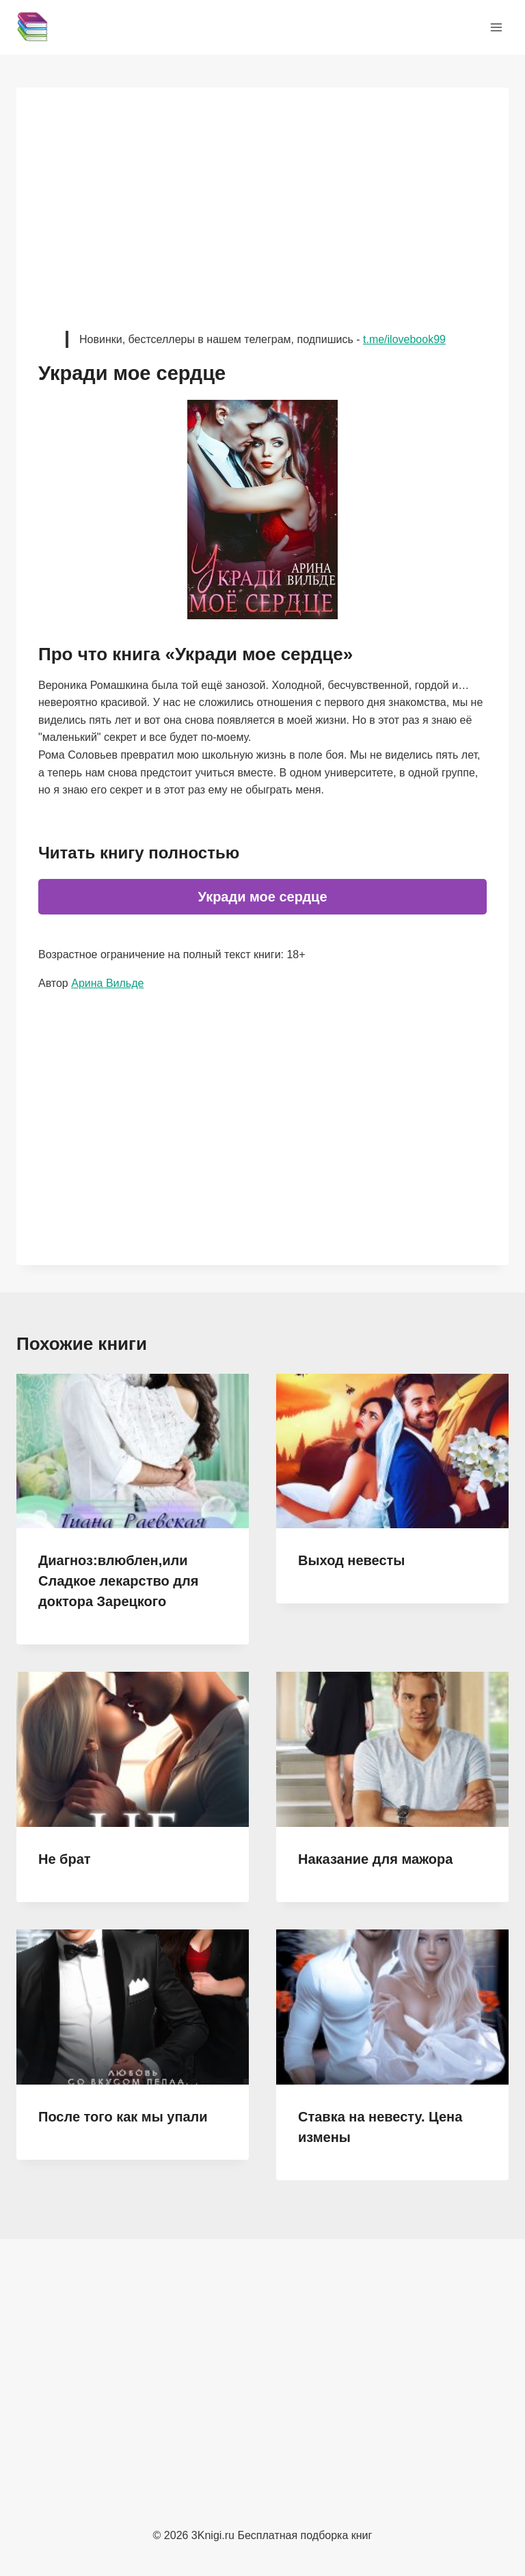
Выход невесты (351, 1560)
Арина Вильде (107, 983)
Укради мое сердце (262, 896)
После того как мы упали (123, 2116)
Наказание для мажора (375, 1859)
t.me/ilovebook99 (404, 339)
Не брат (64, 1859)
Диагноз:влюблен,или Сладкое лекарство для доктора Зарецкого (118, 1581)
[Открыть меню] (496, 27)
